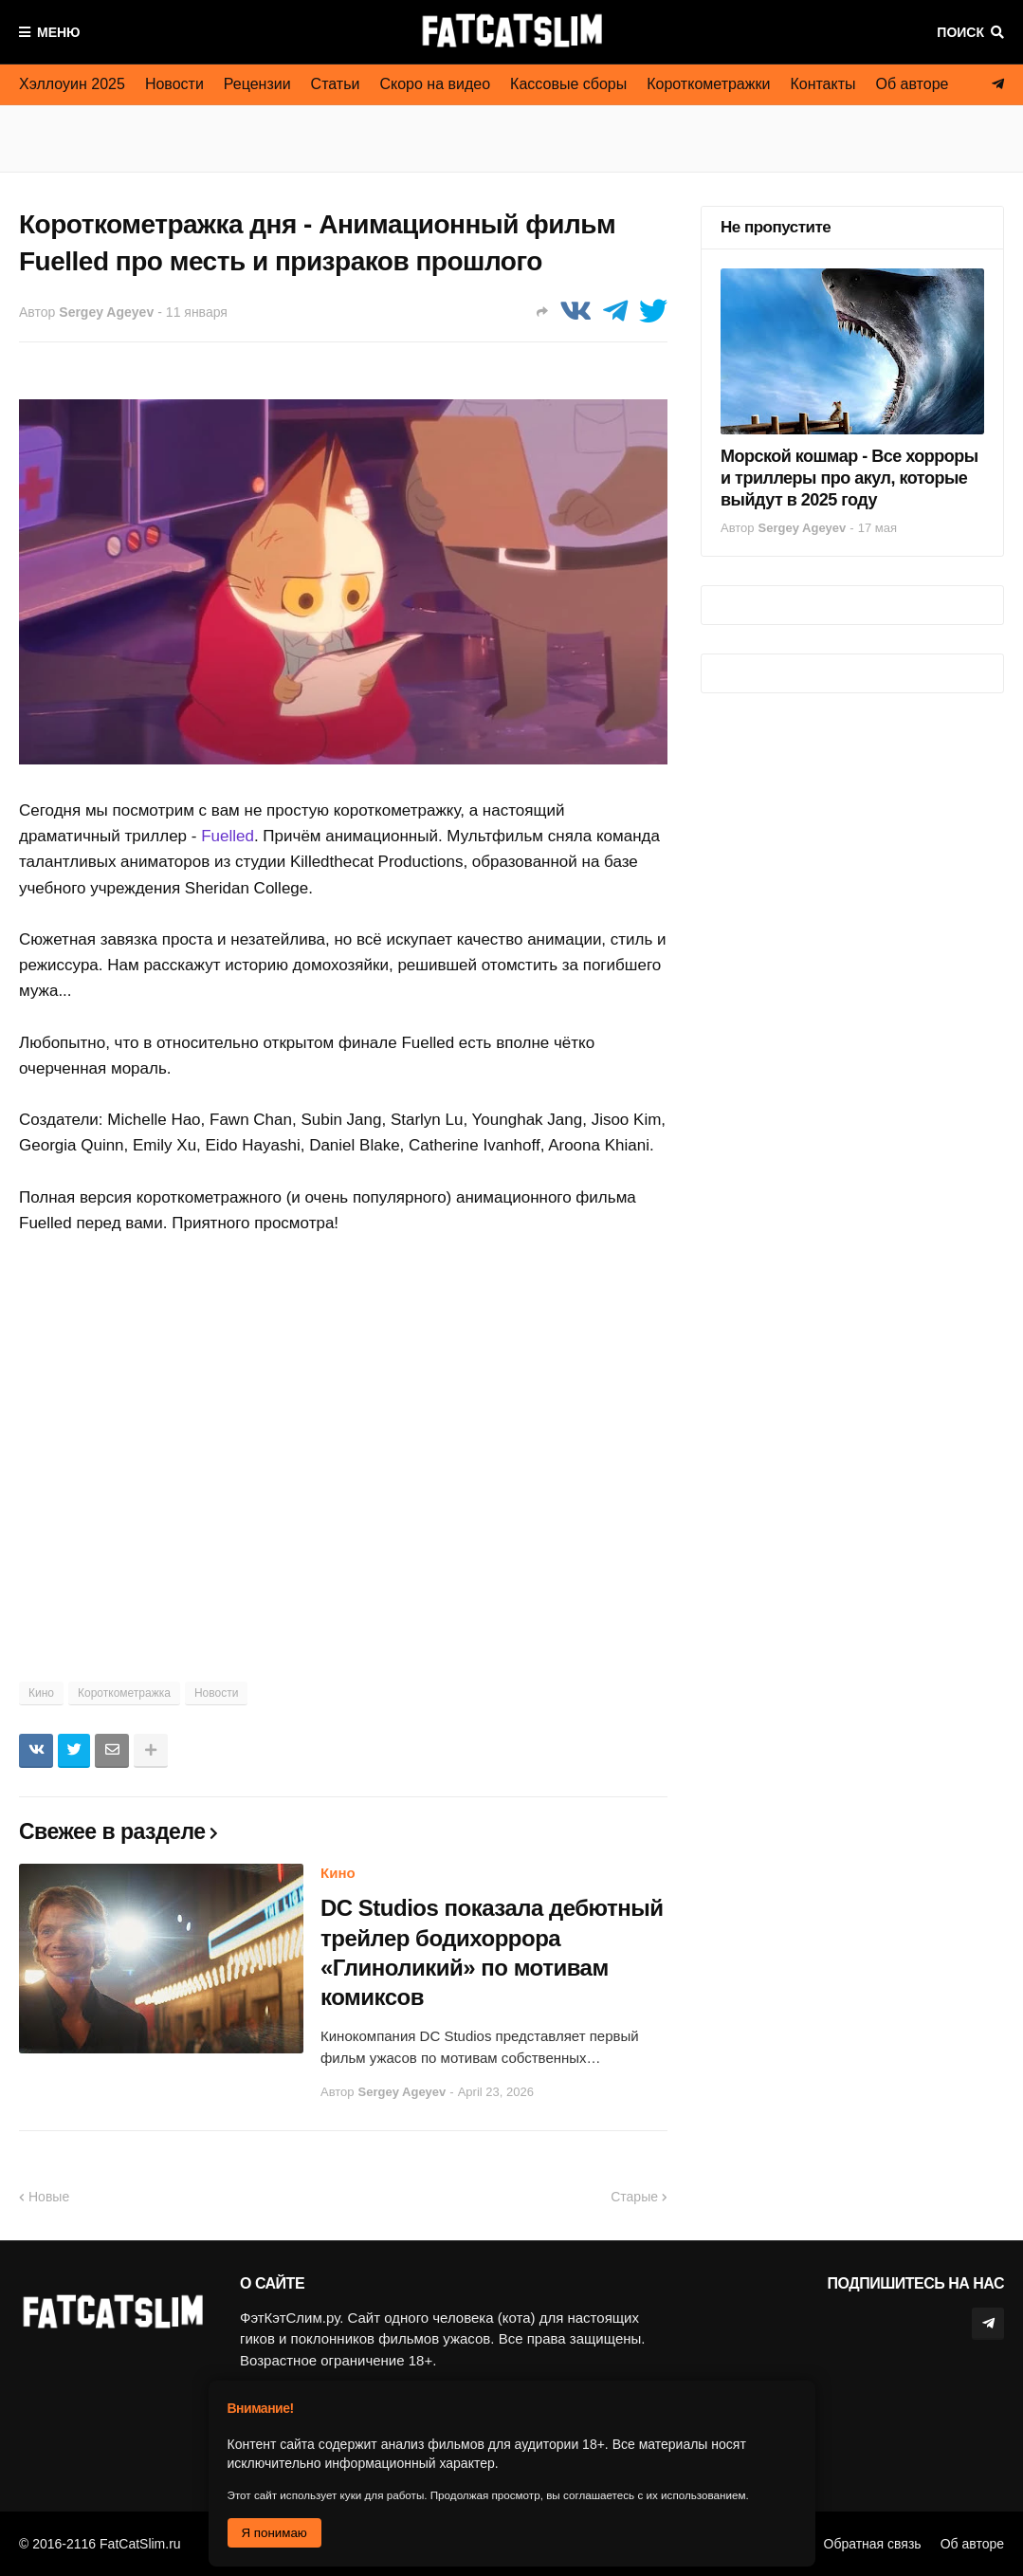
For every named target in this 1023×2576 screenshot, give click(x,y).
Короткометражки (708, 84)
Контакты (822, 84)
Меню (59, 32)
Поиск (960, 32)
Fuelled (227, 836)
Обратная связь (873, 2543)
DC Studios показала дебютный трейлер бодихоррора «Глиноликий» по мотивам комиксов (492, 1952)
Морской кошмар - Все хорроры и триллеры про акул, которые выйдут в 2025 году (849, 478)
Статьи (335, 84)
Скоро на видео (434, 84)
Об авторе (912, 84)
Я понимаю (274, 2533)
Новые (48, 2196)
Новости (174, 84)
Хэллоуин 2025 (72, 84)
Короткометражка (124, 1693)
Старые (634, 2196)
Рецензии (257, 84)
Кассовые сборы (568, 84)
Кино (41, 1693)
